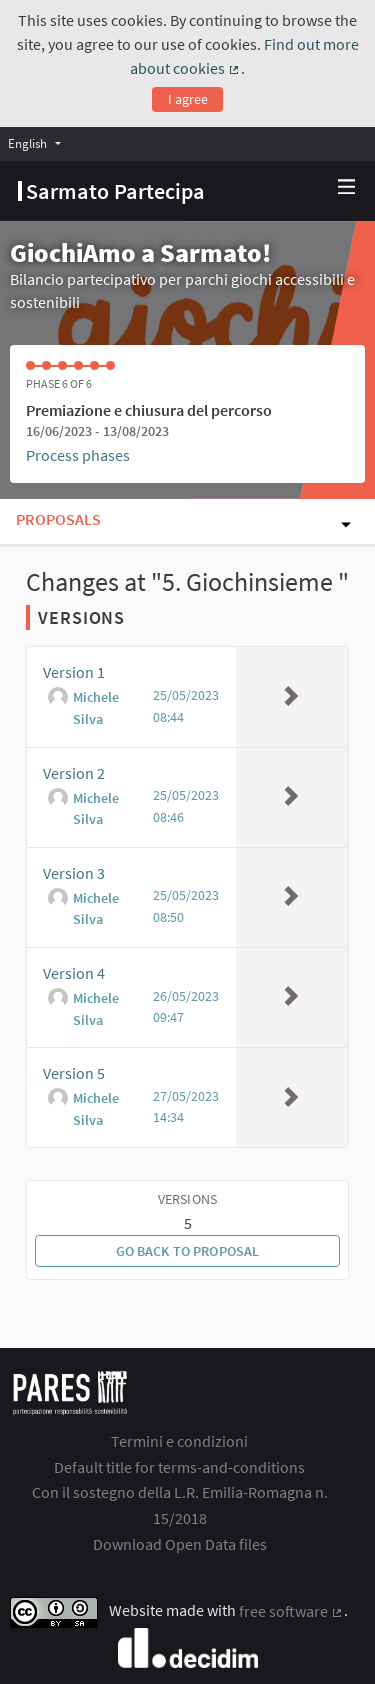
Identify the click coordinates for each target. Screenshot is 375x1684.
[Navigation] (347, 187)
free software (291, 1611)
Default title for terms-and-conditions (179, 1467)
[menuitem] (39, 143)
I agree (188, 99)
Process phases (78, 455)
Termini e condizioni (179, 1441)
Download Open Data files (180, 1544)
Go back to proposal (188, 1251)
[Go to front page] (111, 191)
